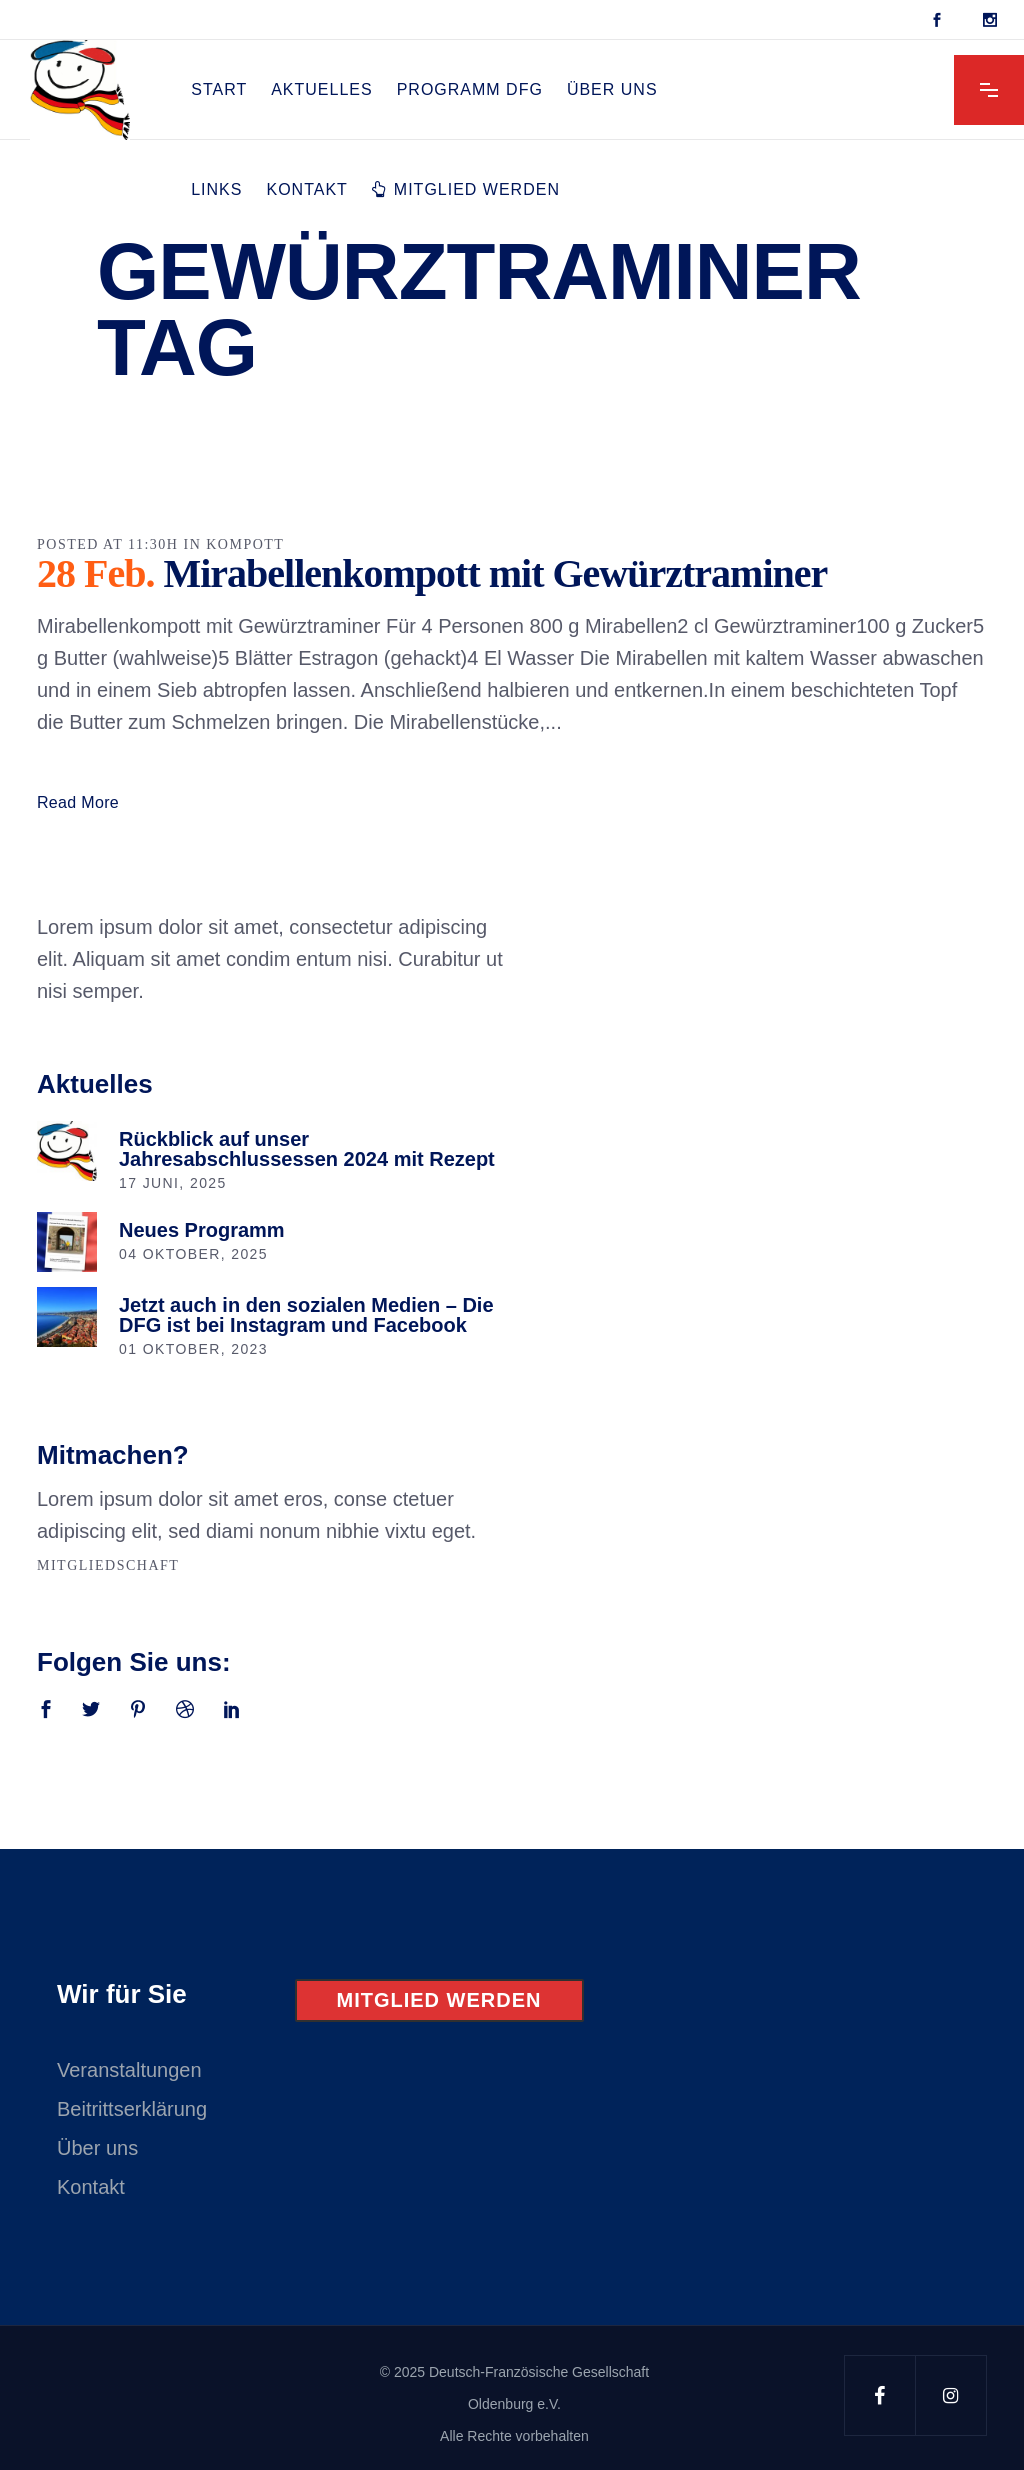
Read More (78, 802)
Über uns (97, 2148)
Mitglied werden (439, 2000)
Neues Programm (202, 1230)
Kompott (245, 544)
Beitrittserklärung (132, 2109)
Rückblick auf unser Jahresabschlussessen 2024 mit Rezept (307, 1149)
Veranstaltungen (129, 2070)
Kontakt (91, 2187)
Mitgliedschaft (108, 1565)
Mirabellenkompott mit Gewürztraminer (495, 573)
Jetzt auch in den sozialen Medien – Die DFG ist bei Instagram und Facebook (306, 1315)
